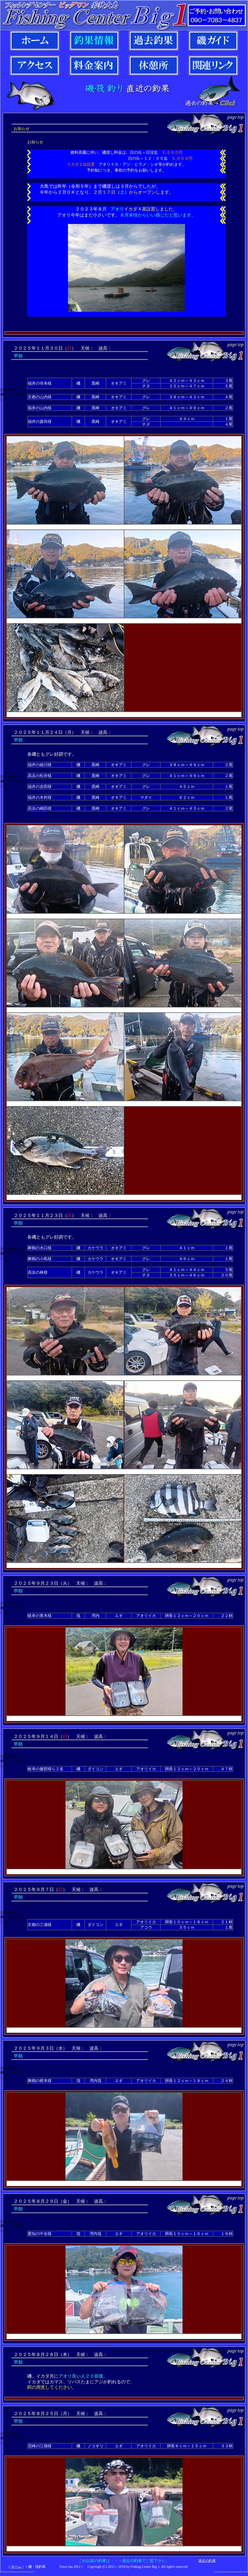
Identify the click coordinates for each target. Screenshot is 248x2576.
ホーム (16, 2567)
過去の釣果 (207, 2561)
